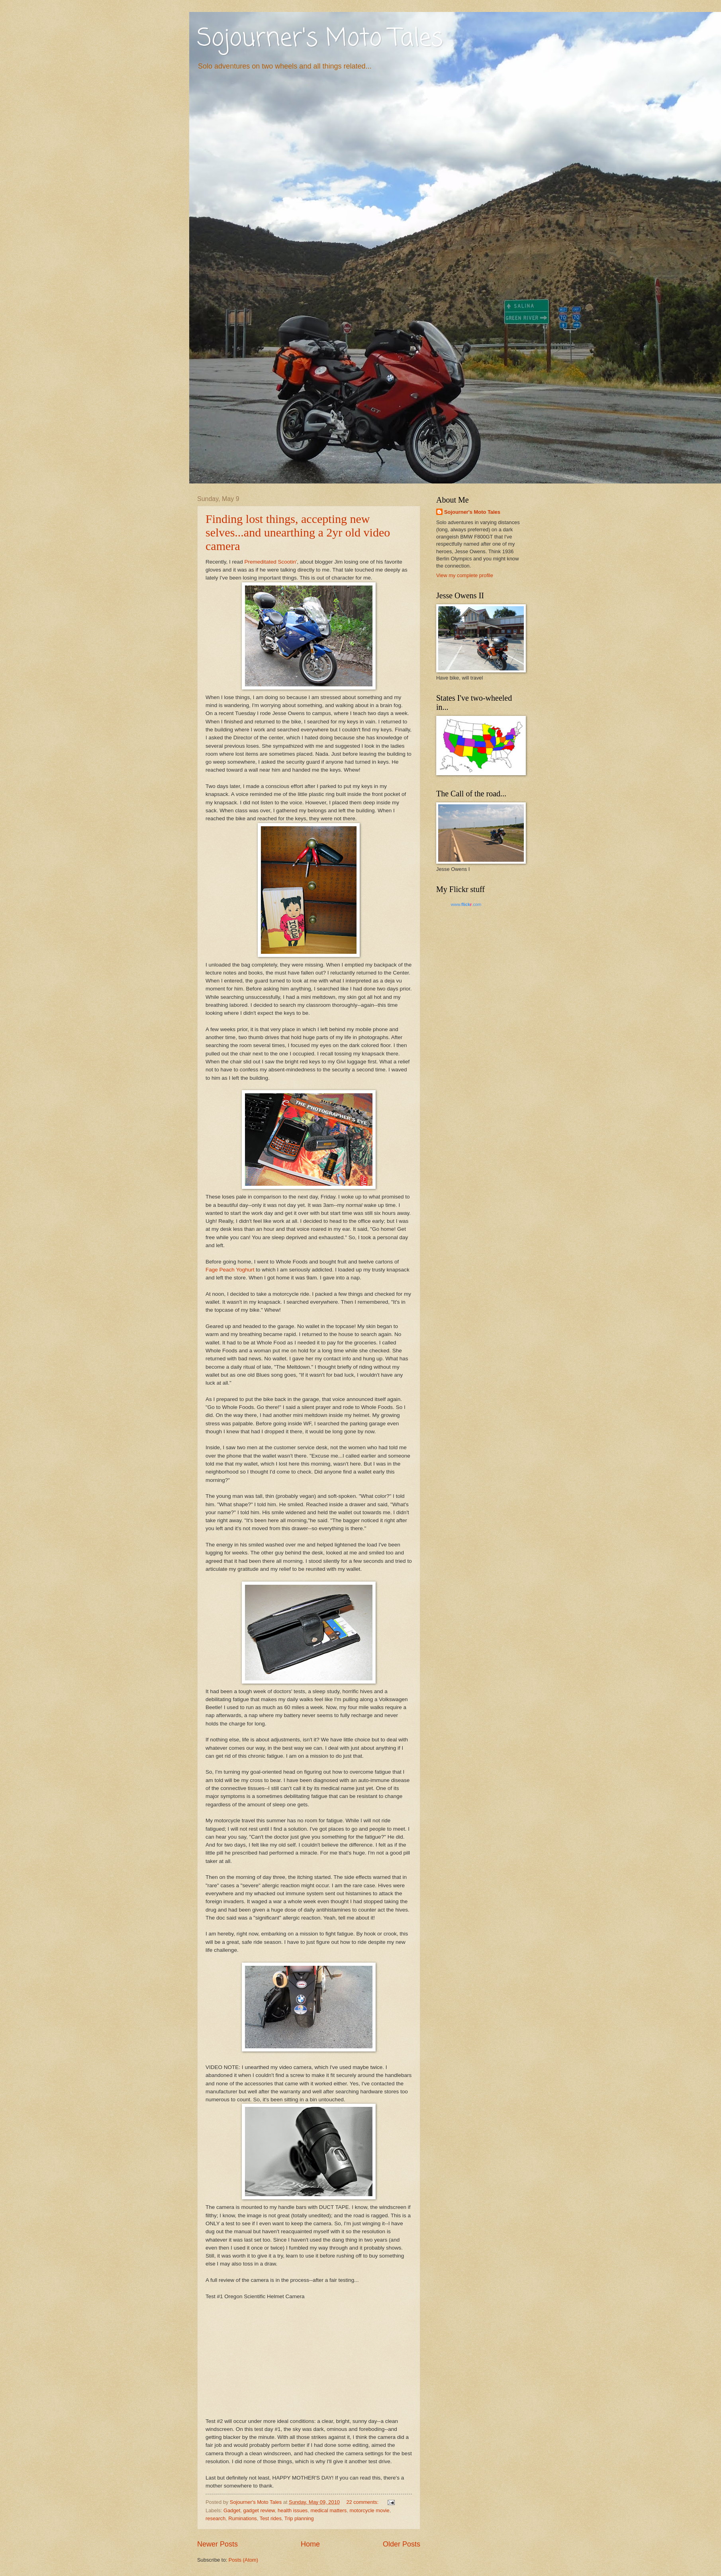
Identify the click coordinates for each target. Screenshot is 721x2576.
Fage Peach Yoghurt (230, 1270)
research (215, 2518)
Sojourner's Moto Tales (320, 39)
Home (310, 2544)
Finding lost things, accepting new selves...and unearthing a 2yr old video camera (298, 532)
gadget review (259, 2510)
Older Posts (401, 2544)
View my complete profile (464, 575)
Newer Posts (217, 2544)
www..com (466, 904)
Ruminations (242, 2518)
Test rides (271, 2518)
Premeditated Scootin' (270, 562)
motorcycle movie (369, 2510)
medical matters (328, 2510)
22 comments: (363, 2502)
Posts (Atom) (243, 2560)
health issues (293, 2510)
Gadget (231, 2510)
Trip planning (299, 2518)
